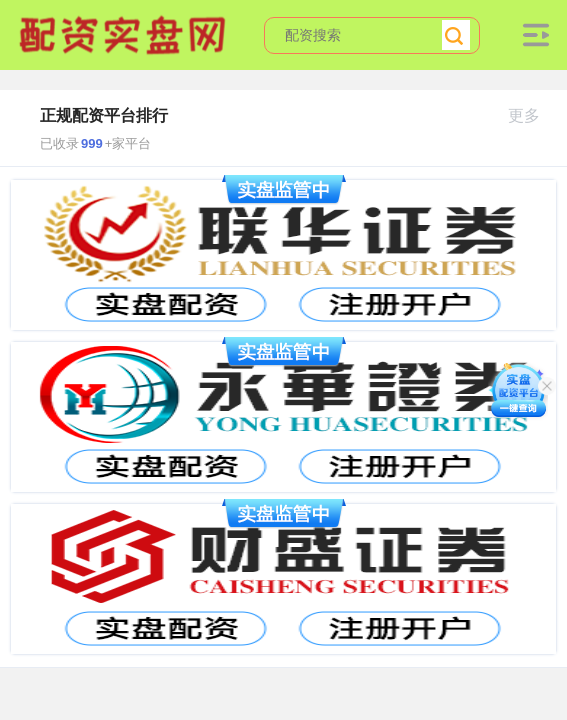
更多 (532, 115)
